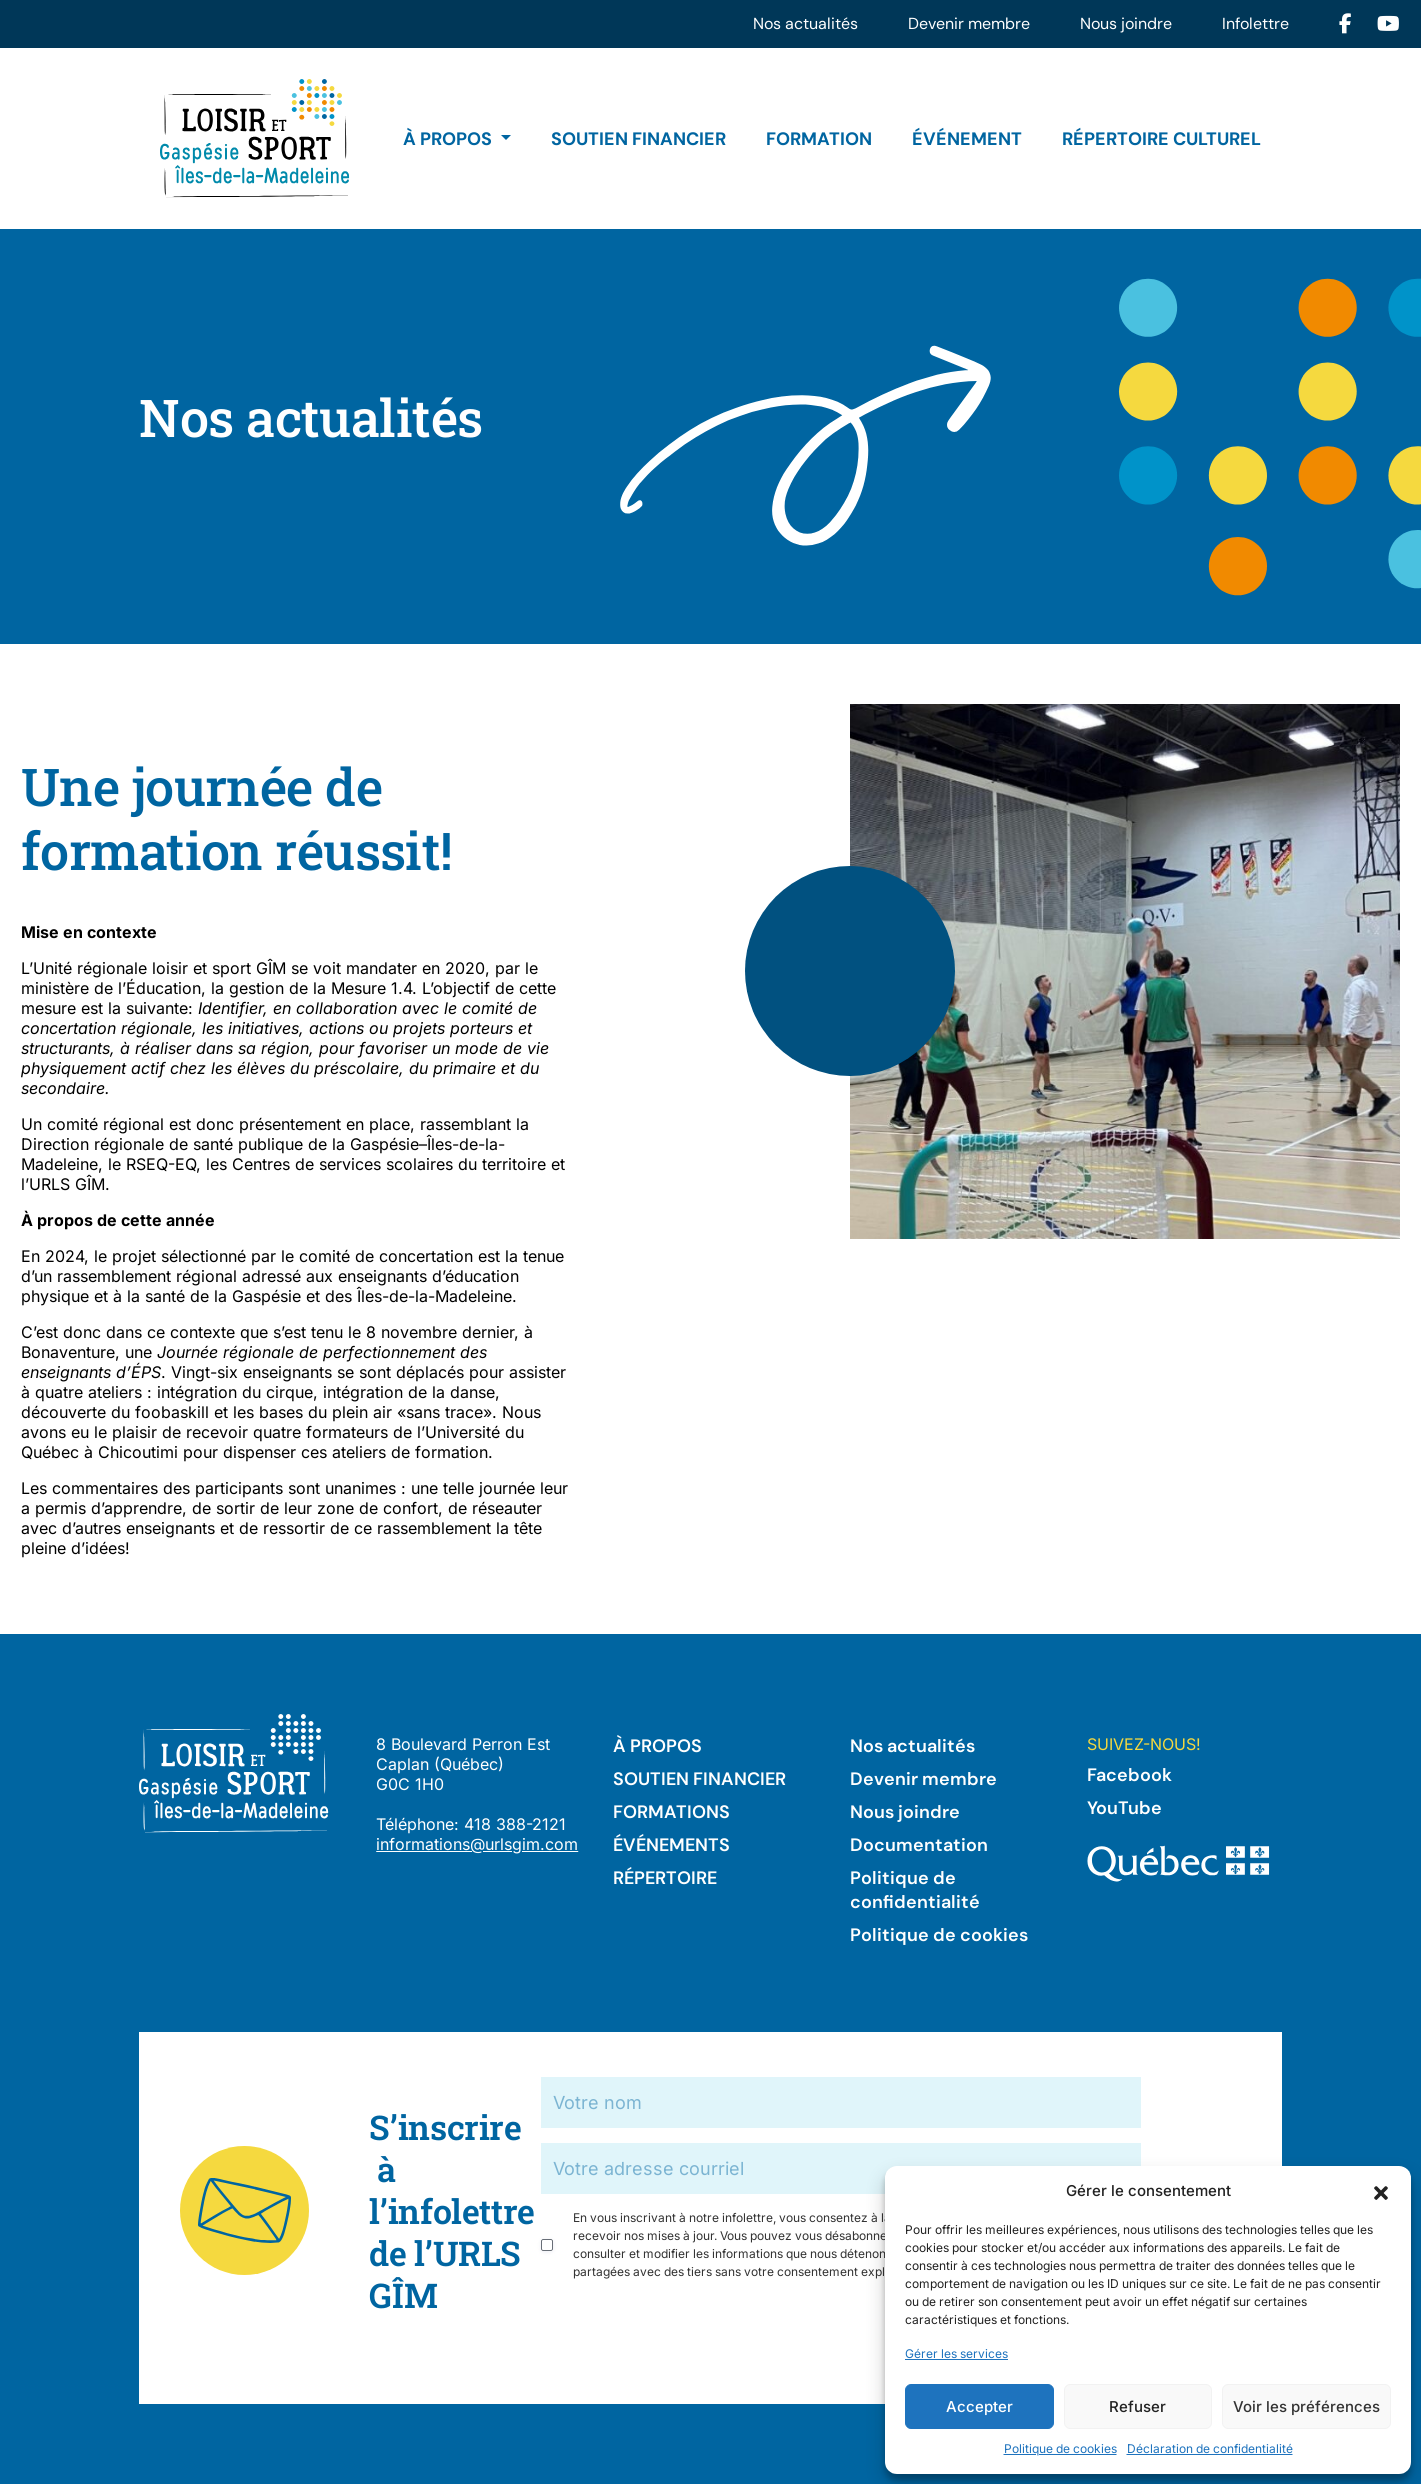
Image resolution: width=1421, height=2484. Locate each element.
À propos (449, 139)
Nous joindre (1126, 23)
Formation (819, 139)
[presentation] (693, 2335)
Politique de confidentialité (915, 1890)
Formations (671, 1812)
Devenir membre (969, 23)
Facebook (1129, 1775)
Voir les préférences (1306, 2406)
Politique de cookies (1060, 2448)
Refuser (1137, 2406)
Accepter (979, 2406)
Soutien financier (638, 139)
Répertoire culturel (1161, 139)
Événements (671, 1845)
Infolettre (1255, 23)
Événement (967, 139)
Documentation (919, 1845)
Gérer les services (956, 2353)
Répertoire (665, 1878)
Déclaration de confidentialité (1210, 2448)
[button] (1381, 2191)
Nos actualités (805, 23)
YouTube (1124, 1808)
